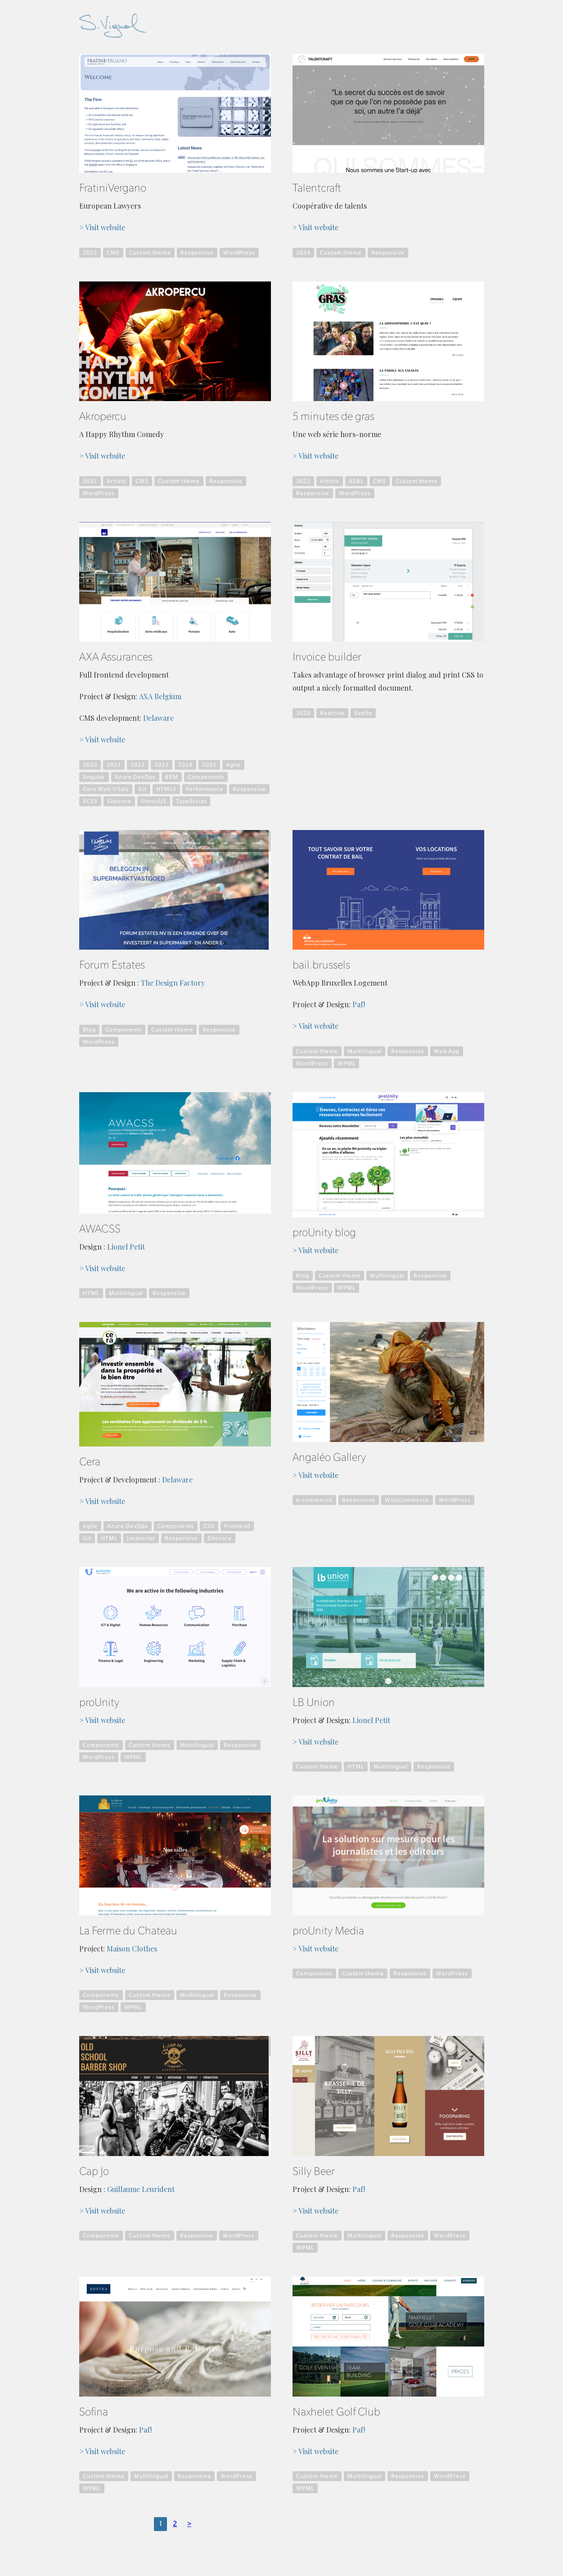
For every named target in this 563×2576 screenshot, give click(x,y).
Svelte (363, 713)
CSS (209, 1526)
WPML (347, 1063)
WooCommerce (407, 1500)
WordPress (239, 253)
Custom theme (150, 253)
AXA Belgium (160, 696)
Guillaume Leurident (141, 2189)
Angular (94, 777)
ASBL (356, 481)
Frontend (237, 1526)
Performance (204, 789)
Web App (446, 1051)
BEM (171, 777)
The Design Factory (173, 983)
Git (142, 789)
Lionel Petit (126, 1246)
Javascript (141, 1538)
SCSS (90, 801)
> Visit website (102, 227)
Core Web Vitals (106, 789)
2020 (90, 765)
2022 (90, 481)
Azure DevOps (135, 777)
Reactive (332, 713)
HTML (91, 1293)
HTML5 (166, 789)
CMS (113, 253)
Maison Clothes (132, 1948)
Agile (233, 765)
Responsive (197, 253)
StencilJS (154, 801)
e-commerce (314, 1500)
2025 (90, 253)
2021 (114, 765)
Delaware (158, 718)
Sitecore (119, 801)
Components (206, 777)
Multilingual (364, 1051)
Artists (116, 481)
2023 (161, 765)
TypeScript (191, 801)
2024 (303, 253)
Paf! (358, 1004)
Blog (89, 1030)
